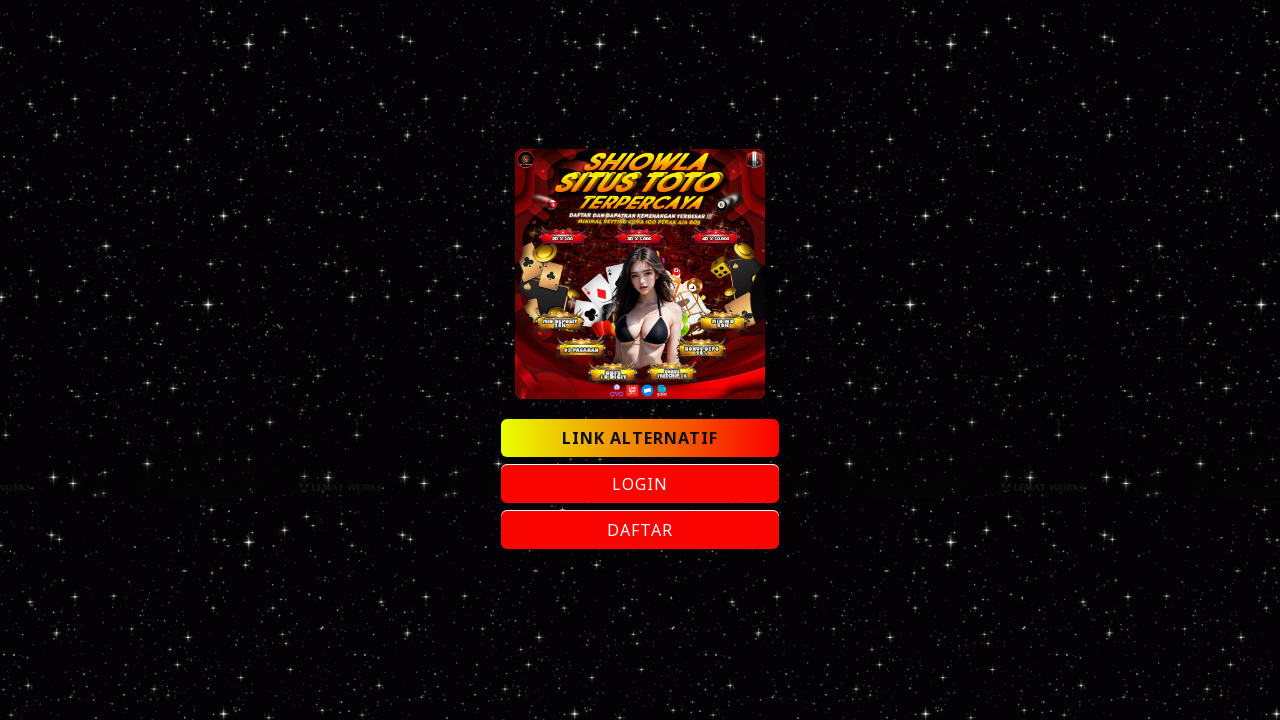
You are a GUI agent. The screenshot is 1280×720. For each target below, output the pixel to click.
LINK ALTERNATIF (640, 438)
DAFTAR (640, 530)
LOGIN (640, 484)
